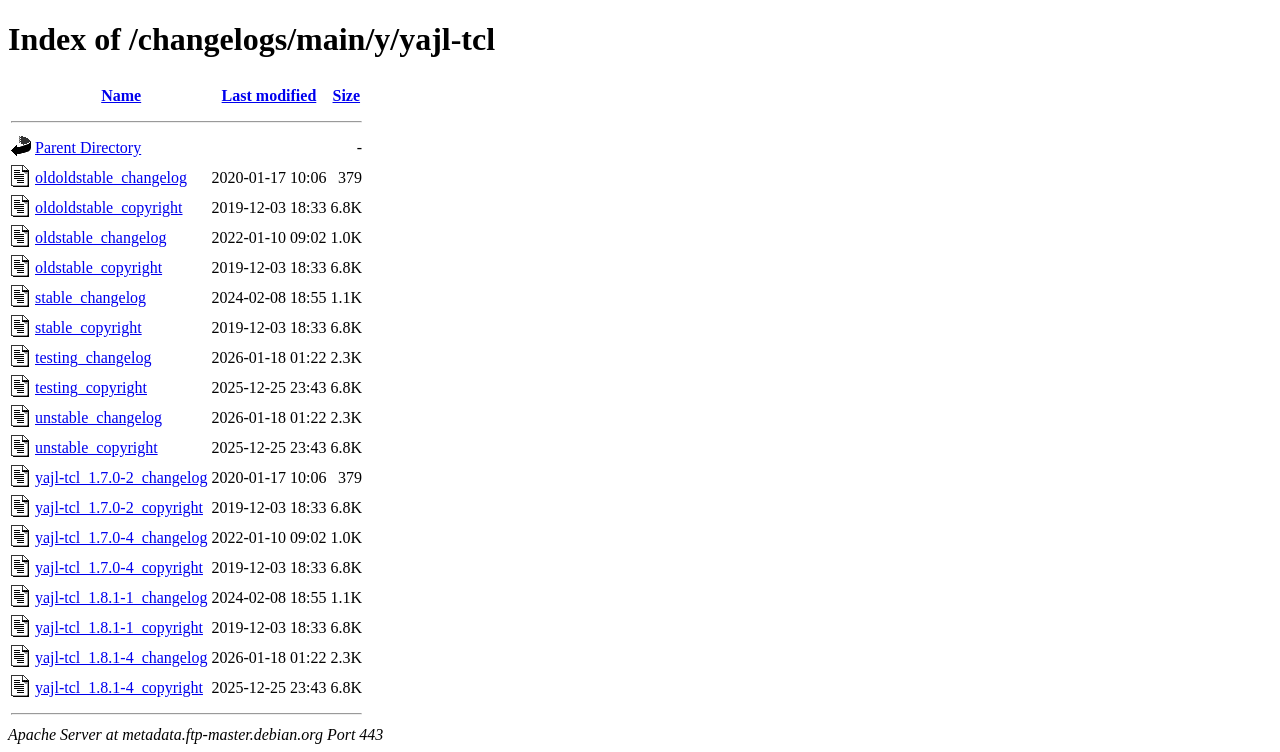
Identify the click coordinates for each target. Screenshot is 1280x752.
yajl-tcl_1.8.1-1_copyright (119, 627)
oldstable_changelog (101, 237)
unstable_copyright (96, 447)
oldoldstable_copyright (109, 207)
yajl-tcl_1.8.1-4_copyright (119, 687)
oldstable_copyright (98, 267)
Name (121, 95)
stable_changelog (90, 297)
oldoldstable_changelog (111, 177)
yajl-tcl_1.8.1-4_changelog (121, 657)
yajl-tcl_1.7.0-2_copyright (119, 507)
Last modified (269, 95)
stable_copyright (88, 327)
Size (347, 95)
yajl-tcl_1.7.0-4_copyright (119, 567)
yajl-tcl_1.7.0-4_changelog (121, 537)
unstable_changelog (98, 417)
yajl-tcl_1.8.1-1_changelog (121, 597)
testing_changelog (93, 357)
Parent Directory (88, 147)
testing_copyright (91, 387)
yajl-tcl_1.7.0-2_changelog (121, 477)
